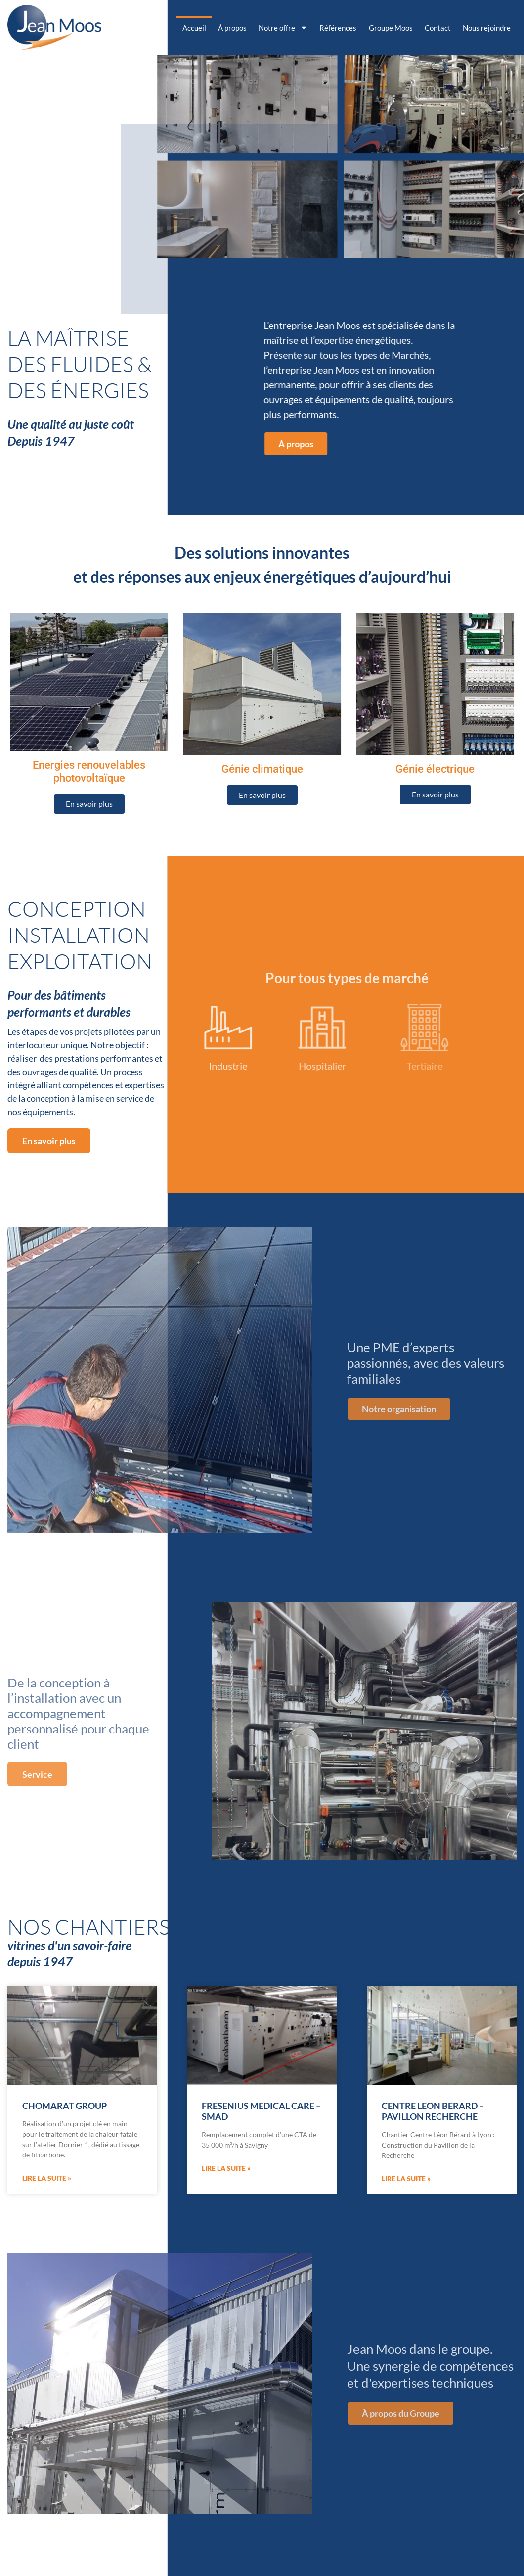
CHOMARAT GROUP (64, 2105)
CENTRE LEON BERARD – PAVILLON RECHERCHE (433, 2111)
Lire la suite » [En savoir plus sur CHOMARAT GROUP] (46, 2178)
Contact (438, 27)
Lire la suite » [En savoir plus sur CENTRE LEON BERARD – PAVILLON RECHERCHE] (406, 2178)
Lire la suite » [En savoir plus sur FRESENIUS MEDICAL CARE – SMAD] (226, 2168)
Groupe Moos (391, 27)
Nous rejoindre (487, 27)
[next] (508, 722)
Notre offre (283, 27)
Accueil (194, 27)
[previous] (16, 722)
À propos (232, 27)
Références (337, 27)
